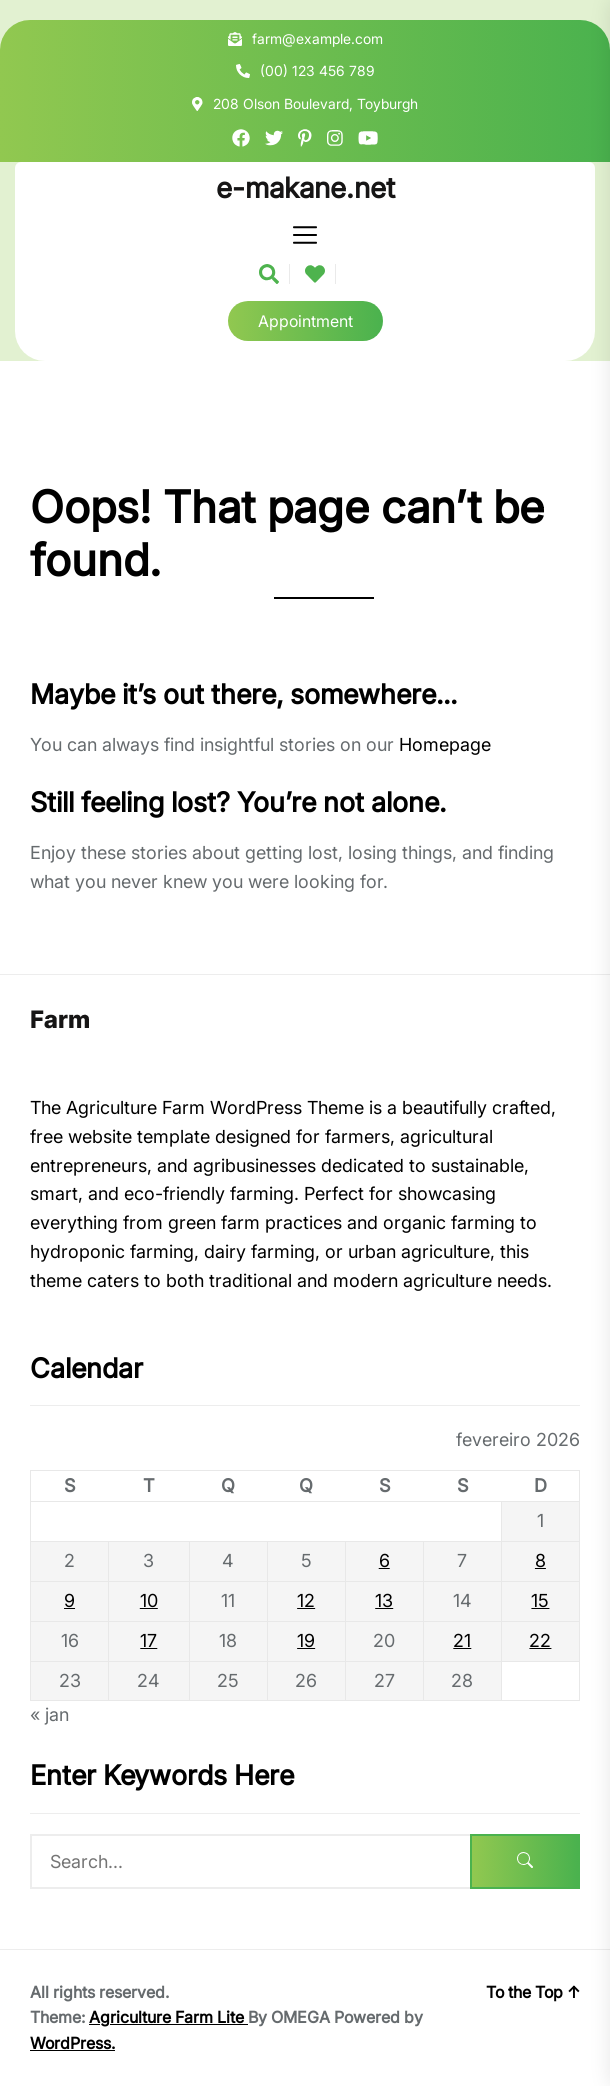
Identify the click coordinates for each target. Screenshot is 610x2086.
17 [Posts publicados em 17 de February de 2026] (148, 1640)
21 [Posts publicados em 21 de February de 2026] (462, 1640)
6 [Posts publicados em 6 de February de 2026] (384, 1560)
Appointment (305, 321)
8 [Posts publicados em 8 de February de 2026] (540, 1560)
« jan (49, 1714)
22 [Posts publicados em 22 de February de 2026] (540, 1640)
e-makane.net (305, 188)
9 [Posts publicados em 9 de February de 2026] (69, 1600)
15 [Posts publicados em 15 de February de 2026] (540, 1600)
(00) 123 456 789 (317, 70)
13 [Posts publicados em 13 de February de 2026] (384, 1600)
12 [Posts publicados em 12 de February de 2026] (306, 1600)
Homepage (445, 744)
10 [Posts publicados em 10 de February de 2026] (149, 1600)
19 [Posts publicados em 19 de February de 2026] (306, 1640)
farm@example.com (317, 38)
